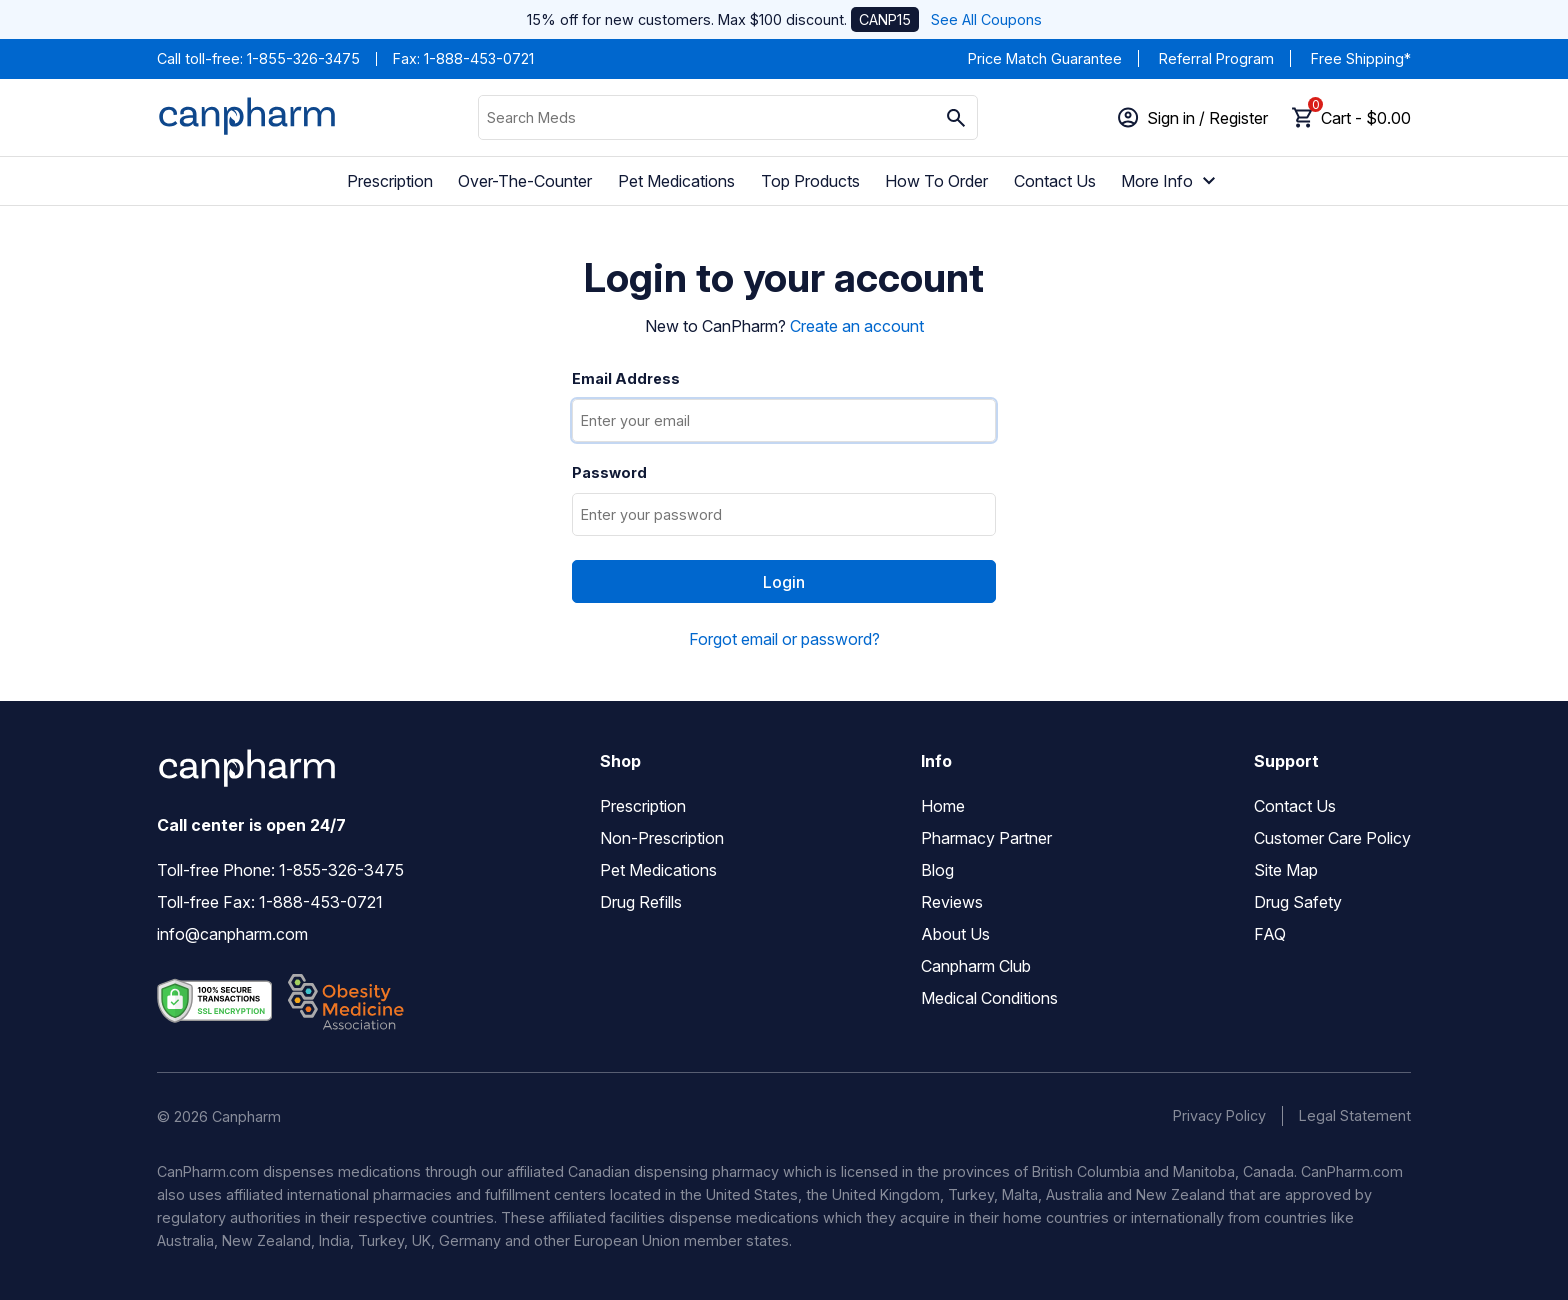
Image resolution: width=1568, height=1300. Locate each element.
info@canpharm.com (232, 934)
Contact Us (1055, 181)
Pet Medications (676, 181)
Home (943, 806)
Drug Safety (1298, 902)
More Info (1171, 181)
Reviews (952, 902)
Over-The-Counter (525, 181)
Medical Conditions (989, 998)
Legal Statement (1355, 1115)
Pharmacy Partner (986, 838)
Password (609, 473)
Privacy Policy (1219, 1115)
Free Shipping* (1361, 58)
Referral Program (1216, 58)
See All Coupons (986, 19)
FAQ (1270, 934)
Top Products (810, 181)
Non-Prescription (662, 838)
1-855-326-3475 (303, 58)
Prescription (390, 181)
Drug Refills (641, 902)
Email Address (626, 379)
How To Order (936, 181)
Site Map (1286, 870)
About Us (955, 934)
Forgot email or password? (784, 639)
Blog (937, 870)
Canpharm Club (976, 966)
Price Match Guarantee (1045, 58)
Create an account (857, 326)
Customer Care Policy (1332, 838)
